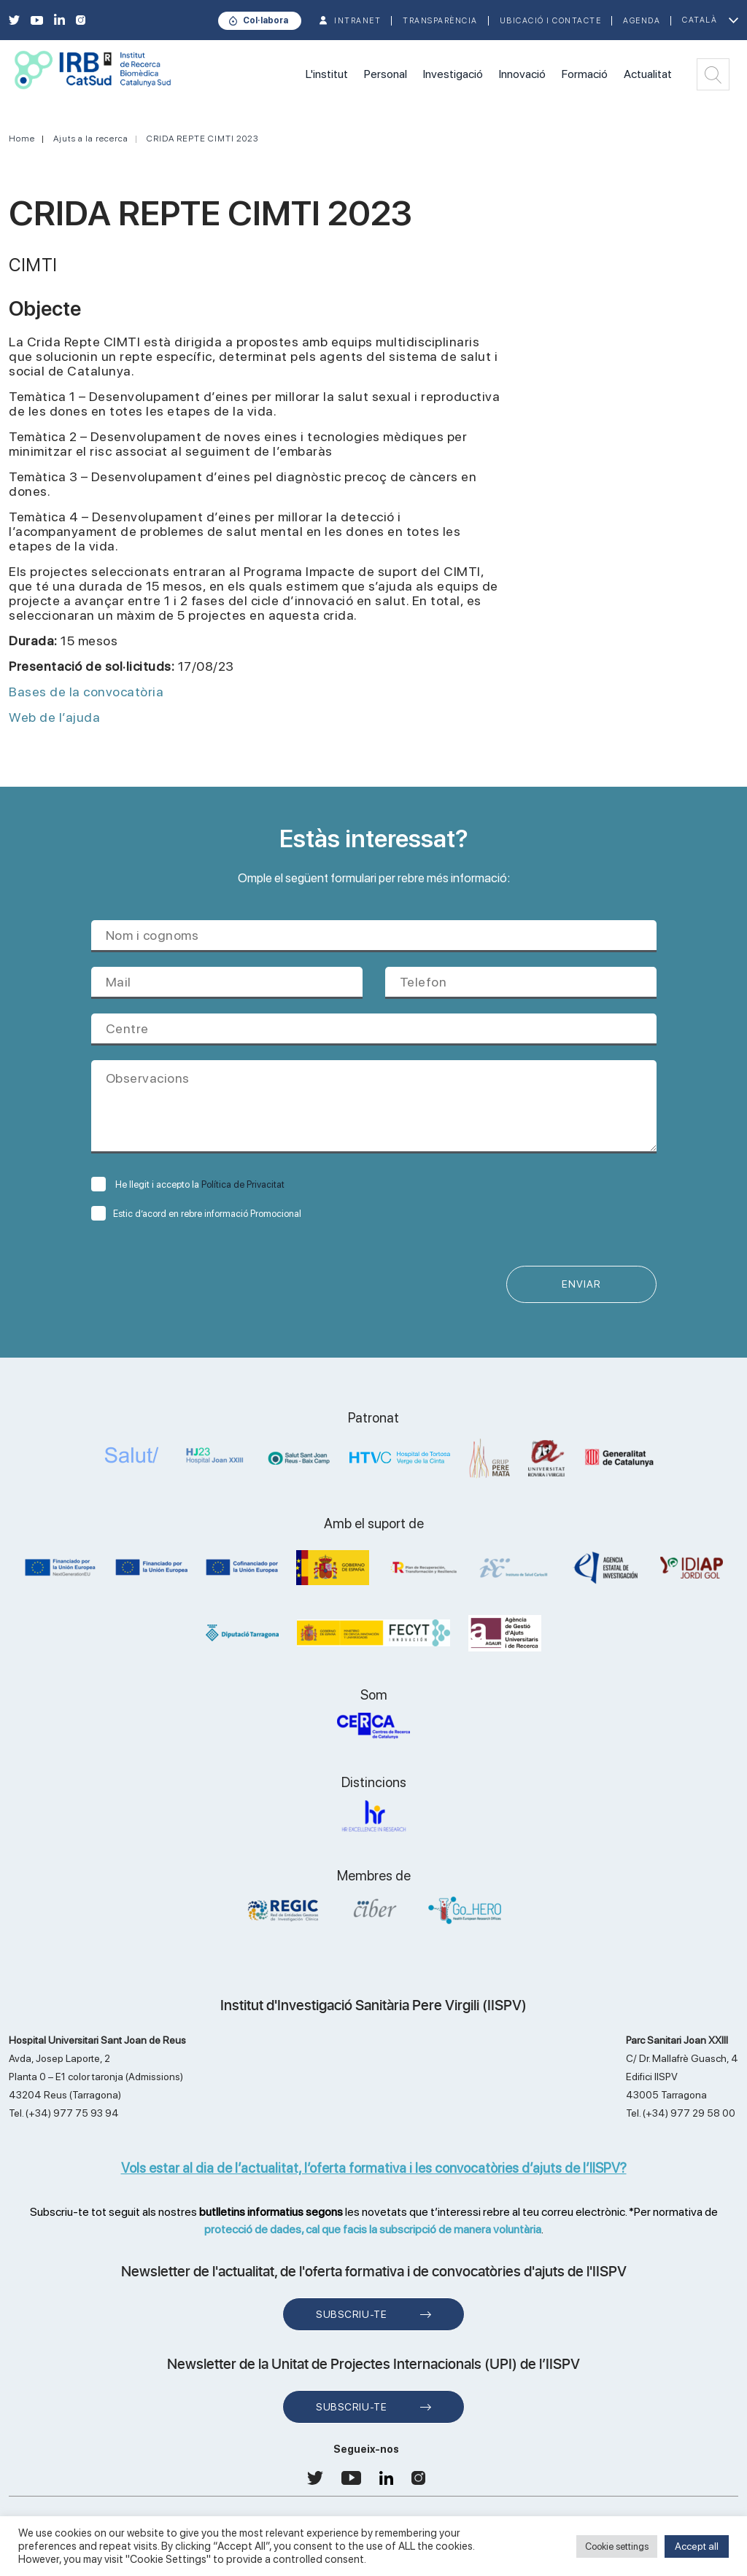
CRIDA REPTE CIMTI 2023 (202, 138)
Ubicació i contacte (551, 21)
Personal (385, 74)
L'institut (327, 74)
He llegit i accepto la (188, 1184)
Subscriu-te (351, 2315)
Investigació (453, 74)
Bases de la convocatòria (86, 691)
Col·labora (265, 20)
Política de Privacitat (243, 1184)
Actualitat (648, 74)
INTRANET (357, 21)
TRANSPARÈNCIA (440, 21)
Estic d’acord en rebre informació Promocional (196, 1214)
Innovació (522, 74)
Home (22, 138)
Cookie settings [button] (617, 2546)
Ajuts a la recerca (90, 138)
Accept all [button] (697, 2546)
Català (699, 20)
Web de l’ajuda (54, 717)
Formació (585, 74)
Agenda (641, 21)
